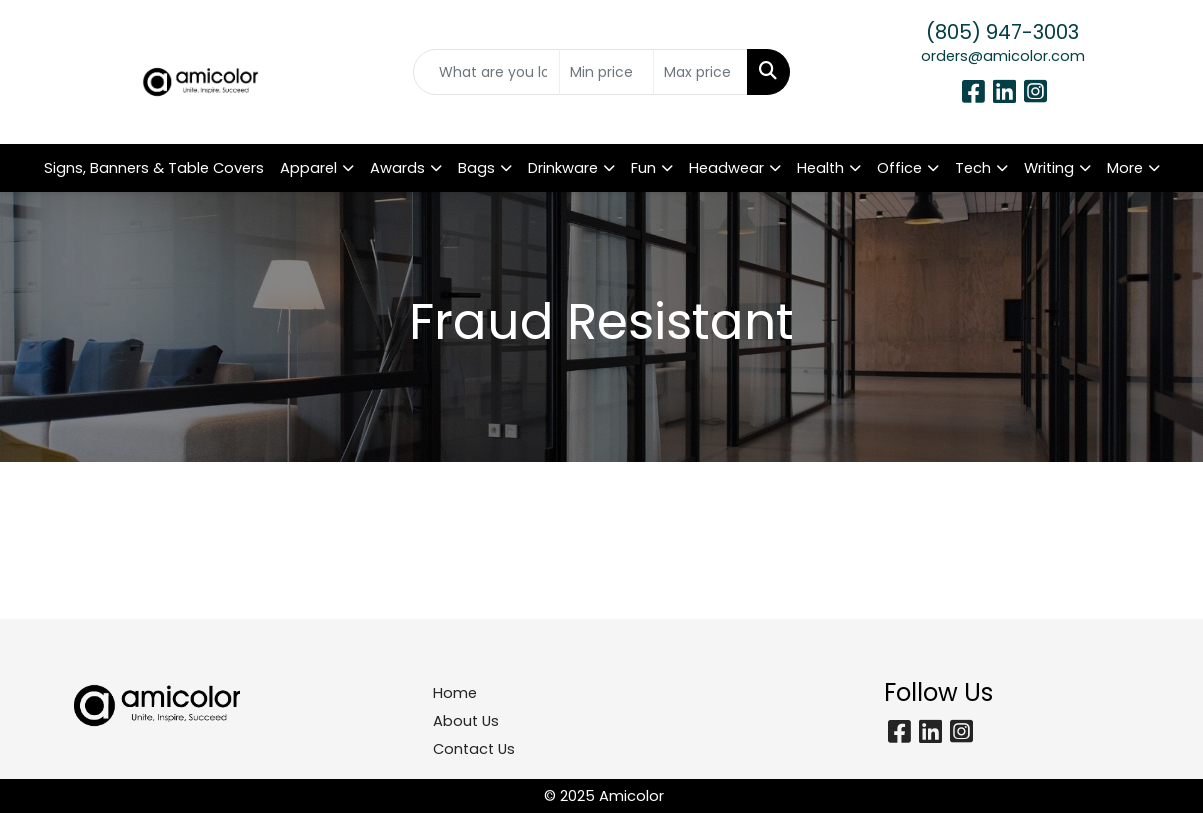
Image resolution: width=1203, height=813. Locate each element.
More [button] (1125, 168)
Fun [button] (643, 168)
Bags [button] (476, 168)
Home (455, 693)
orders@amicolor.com (1003, 56)
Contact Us (474, 749)
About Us (466, 721)
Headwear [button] (726, 168)
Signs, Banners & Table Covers (154, 168)
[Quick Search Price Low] (606, 72)
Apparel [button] (308, 168)
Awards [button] (397, 168)
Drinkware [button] (563, 168)
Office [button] (899, 168)
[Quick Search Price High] (700, 72)
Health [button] (820, 168)
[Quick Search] (486, 72)
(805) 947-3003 (1002, 32)
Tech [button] (973, 168)
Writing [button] (1049, 168)
